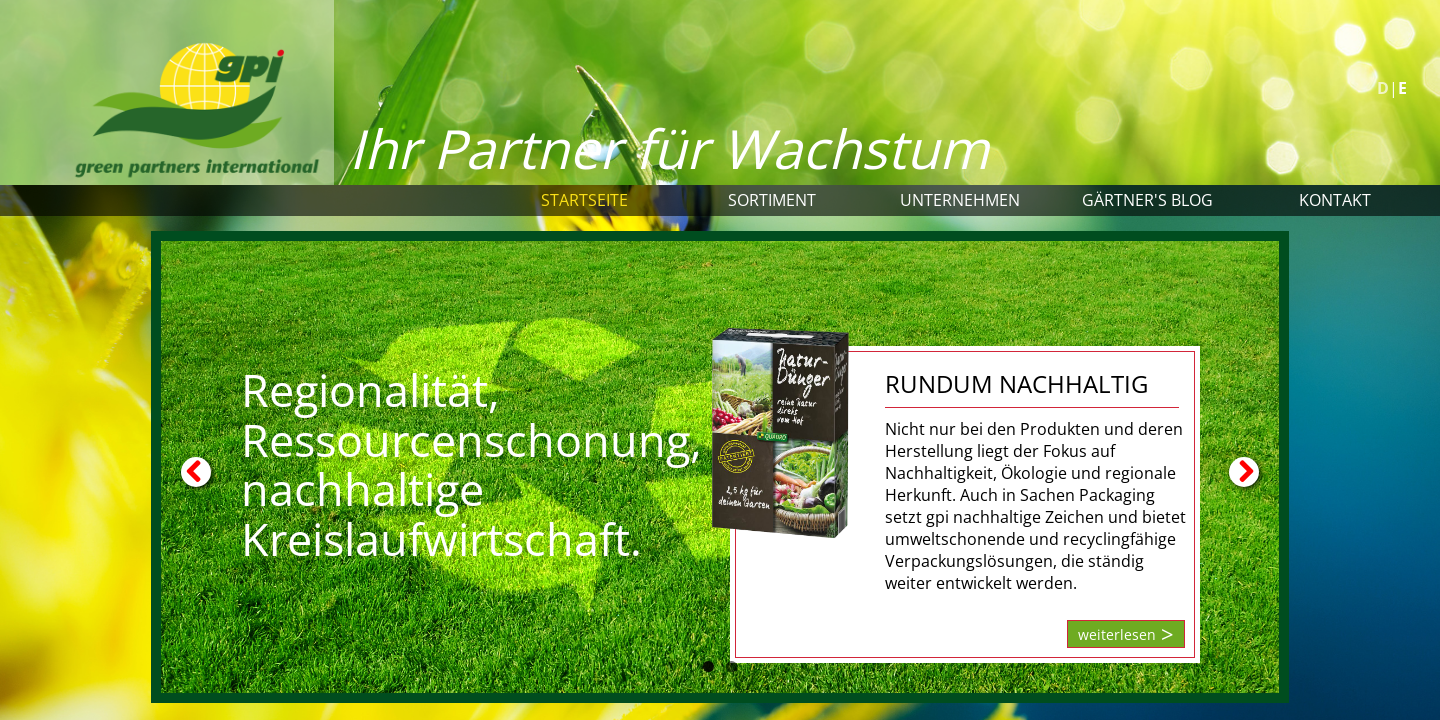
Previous (196, 472)
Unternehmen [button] (960, 200)
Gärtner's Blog (1147, 200)
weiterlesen (1117, 634)
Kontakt (1335, 200)
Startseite (584, 200)
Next (1244, 472)
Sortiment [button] (772, 200)
